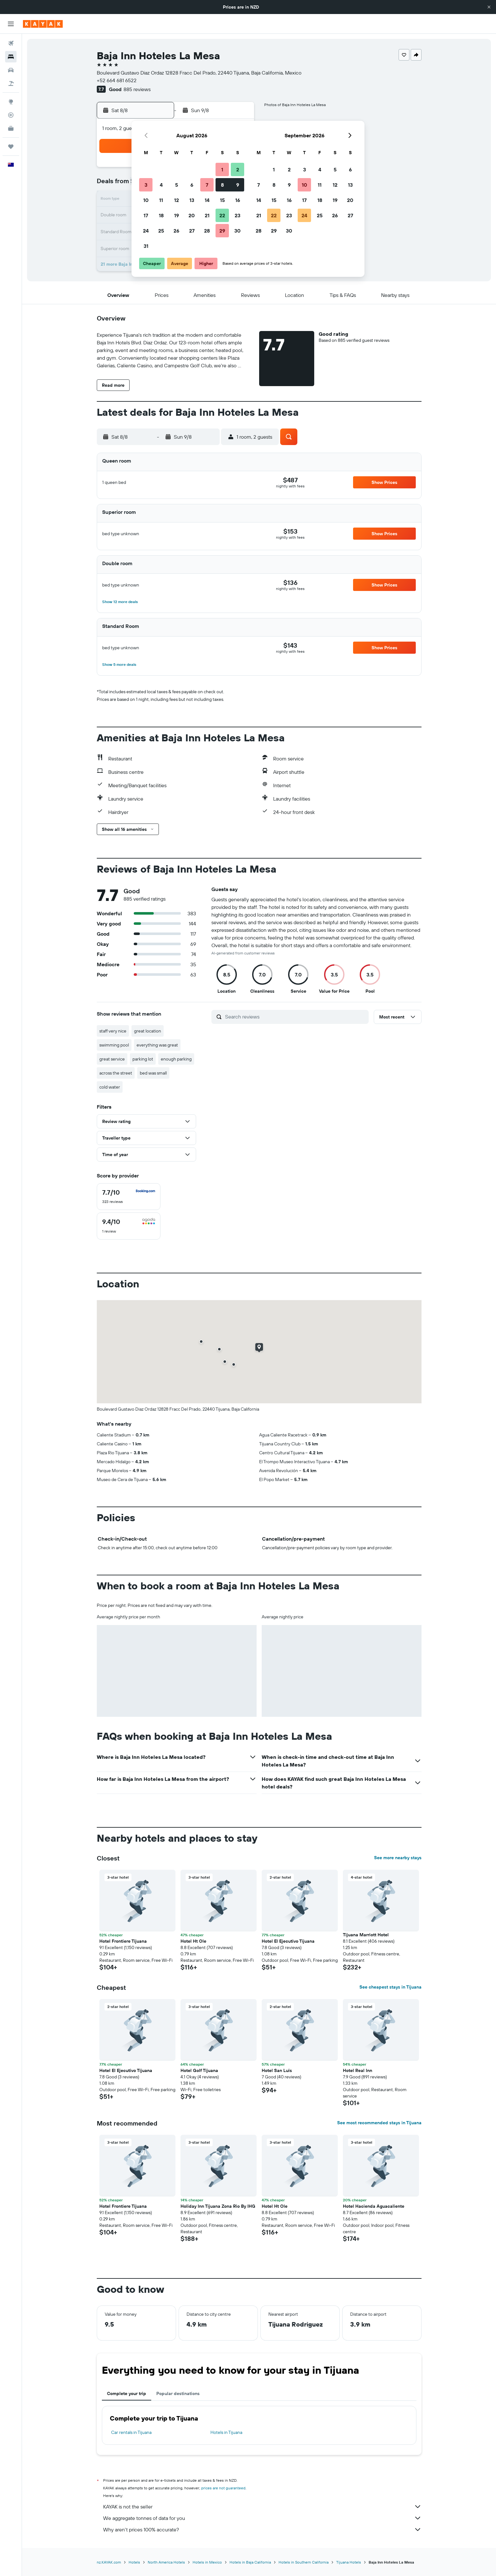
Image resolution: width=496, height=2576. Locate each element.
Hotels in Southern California (304, 2562)
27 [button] (192, 230)
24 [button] (146, 230)
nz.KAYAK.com (109, 2562)
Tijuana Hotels (348, 2562)
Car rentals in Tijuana (131, 2432)
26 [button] (176, 230)
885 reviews (137, 89)
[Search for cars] (11, 70)
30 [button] (237, 230)
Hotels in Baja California (250, 2562)
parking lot (142, 1059)
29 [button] (222, 230)
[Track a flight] (11, 115)
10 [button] (146, 200)
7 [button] (207, 185)
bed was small (153, 1073)
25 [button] (161, 230)
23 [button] (237, 215)
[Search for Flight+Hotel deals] (11, 83)
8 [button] (222, 185)
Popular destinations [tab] (178, 2393)
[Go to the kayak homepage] (43, 24)
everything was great (157, 1045)
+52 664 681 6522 (117, 80)
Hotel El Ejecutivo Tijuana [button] (288, 1941)
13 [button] (191, 200)
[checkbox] (128, 1196)
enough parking (176, 1059)
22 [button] (222, 215)
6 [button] (191, 185)
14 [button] (207, 200)
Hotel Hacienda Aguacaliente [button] (373, 2206)
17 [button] (146, 215)
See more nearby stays (398, 1857)
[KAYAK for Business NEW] (11, 128)
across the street (115, 1073)
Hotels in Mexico (207, 2562)
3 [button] (146, 185)
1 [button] (222, 169)
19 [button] (176, 215)
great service (112, 1059)
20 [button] (191, 215)
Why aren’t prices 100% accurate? (262, 2529)
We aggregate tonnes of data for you (262, 2518)
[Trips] (11, 146)
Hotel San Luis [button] (277, 2070)
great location (147, 1031)
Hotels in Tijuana (226, 2432)
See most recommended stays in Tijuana (379, 2123)
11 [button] (161, 200)
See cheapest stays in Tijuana (390, 1987)
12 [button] (176, 200)
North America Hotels (166, 2562)
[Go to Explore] (11, 101)
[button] (489, 7)
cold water (109, 1087)
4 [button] (161, 185)
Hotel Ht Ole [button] (193, 1941)
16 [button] (237, 200)
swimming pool (114, 1045)
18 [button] (161, 215)
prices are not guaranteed (223, 2488)
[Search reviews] (295, 1016)
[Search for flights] (11, 43)
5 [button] (176, 185)
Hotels (134, 2562)
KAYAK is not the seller (262, 2506)
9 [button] (237, 185)
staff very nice (112, 1031)
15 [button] (222, 200)
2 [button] (237, 169)
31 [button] (146, 246)
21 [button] (207, 215)
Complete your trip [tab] (126, 2393)
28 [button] (207, 230)
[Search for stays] (11, 56)
